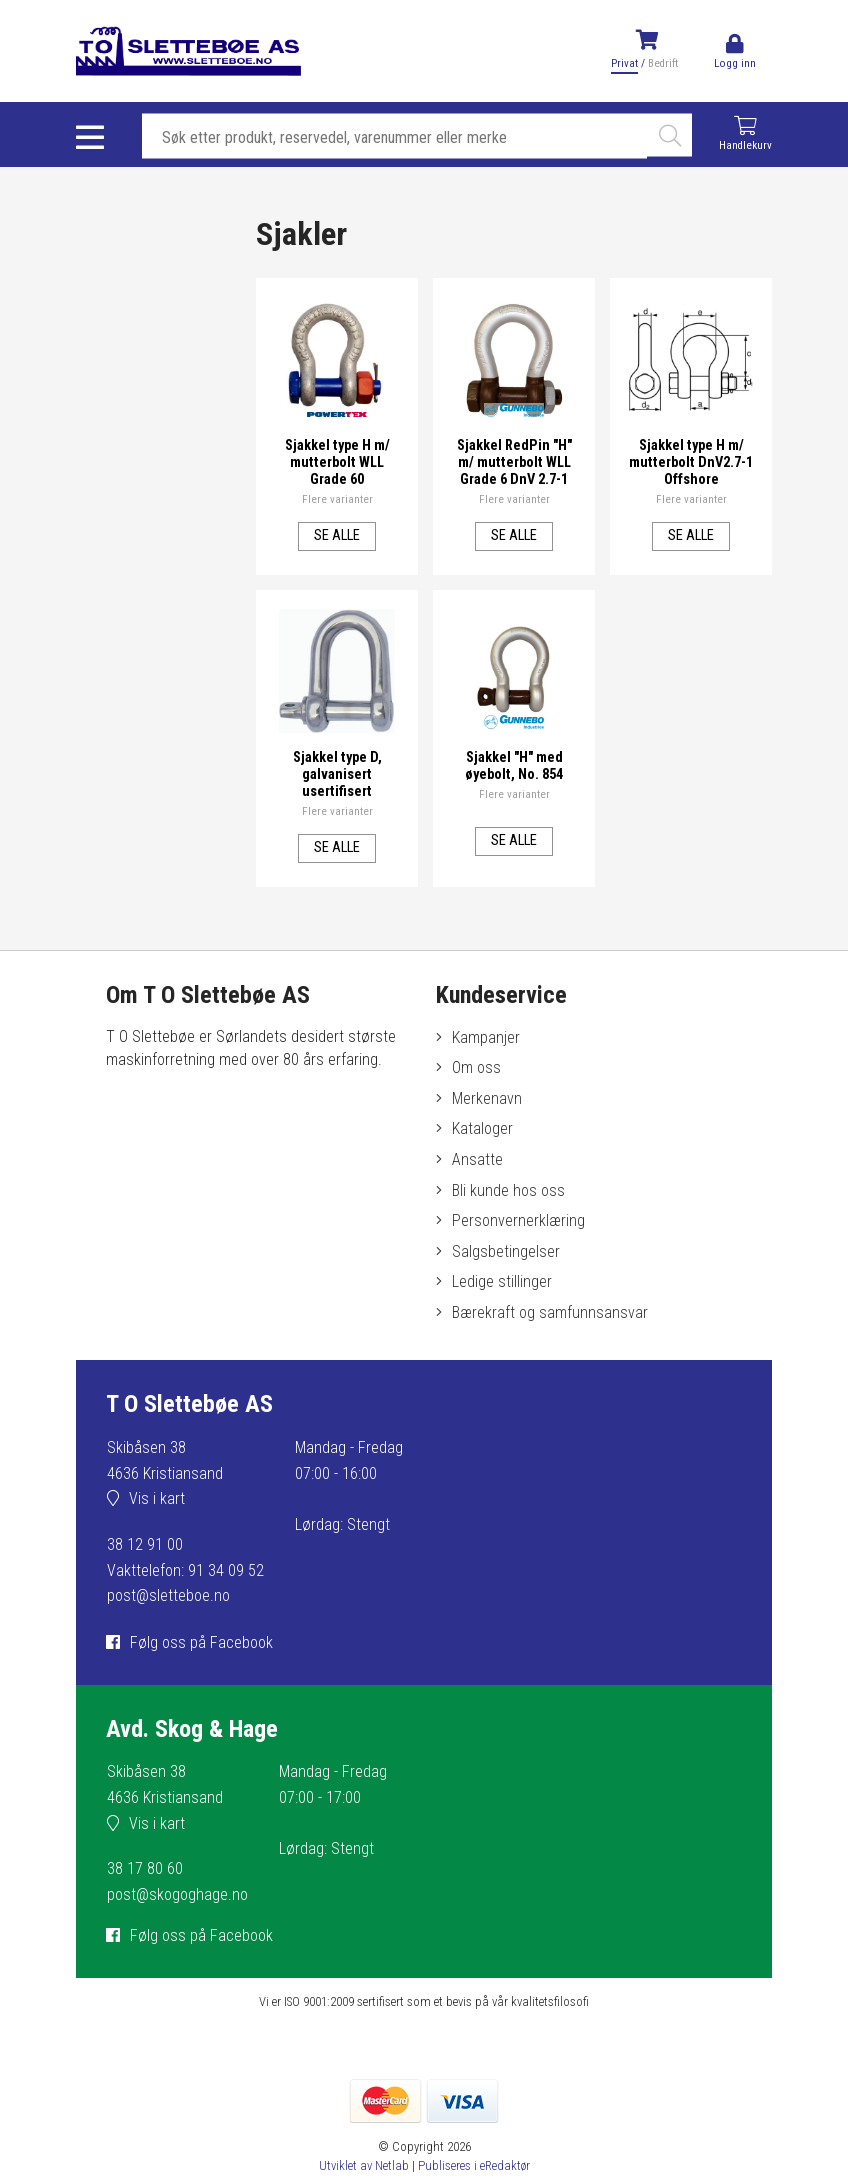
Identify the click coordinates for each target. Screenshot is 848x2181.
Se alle (337, 534)
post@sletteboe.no (168, 1595)
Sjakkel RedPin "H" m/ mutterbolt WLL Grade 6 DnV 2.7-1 (514, 461)
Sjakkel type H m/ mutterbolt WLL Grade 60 (337, 461)
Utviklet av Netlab (364, 2165)
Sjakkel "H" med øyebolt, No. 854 (514, 765)
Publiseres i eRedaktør (474, 2165)
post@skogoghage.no (177, 1894)
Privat (624, 63)
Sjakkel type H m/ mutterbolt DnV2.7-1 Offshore (691, 461)
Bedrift (663, 63)
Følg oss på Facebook (201, 1642)
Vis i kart (157, 1498)
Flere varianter (337, 498)
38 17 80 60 (145, 1868)
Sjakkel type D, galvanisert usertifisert (337, 773)
